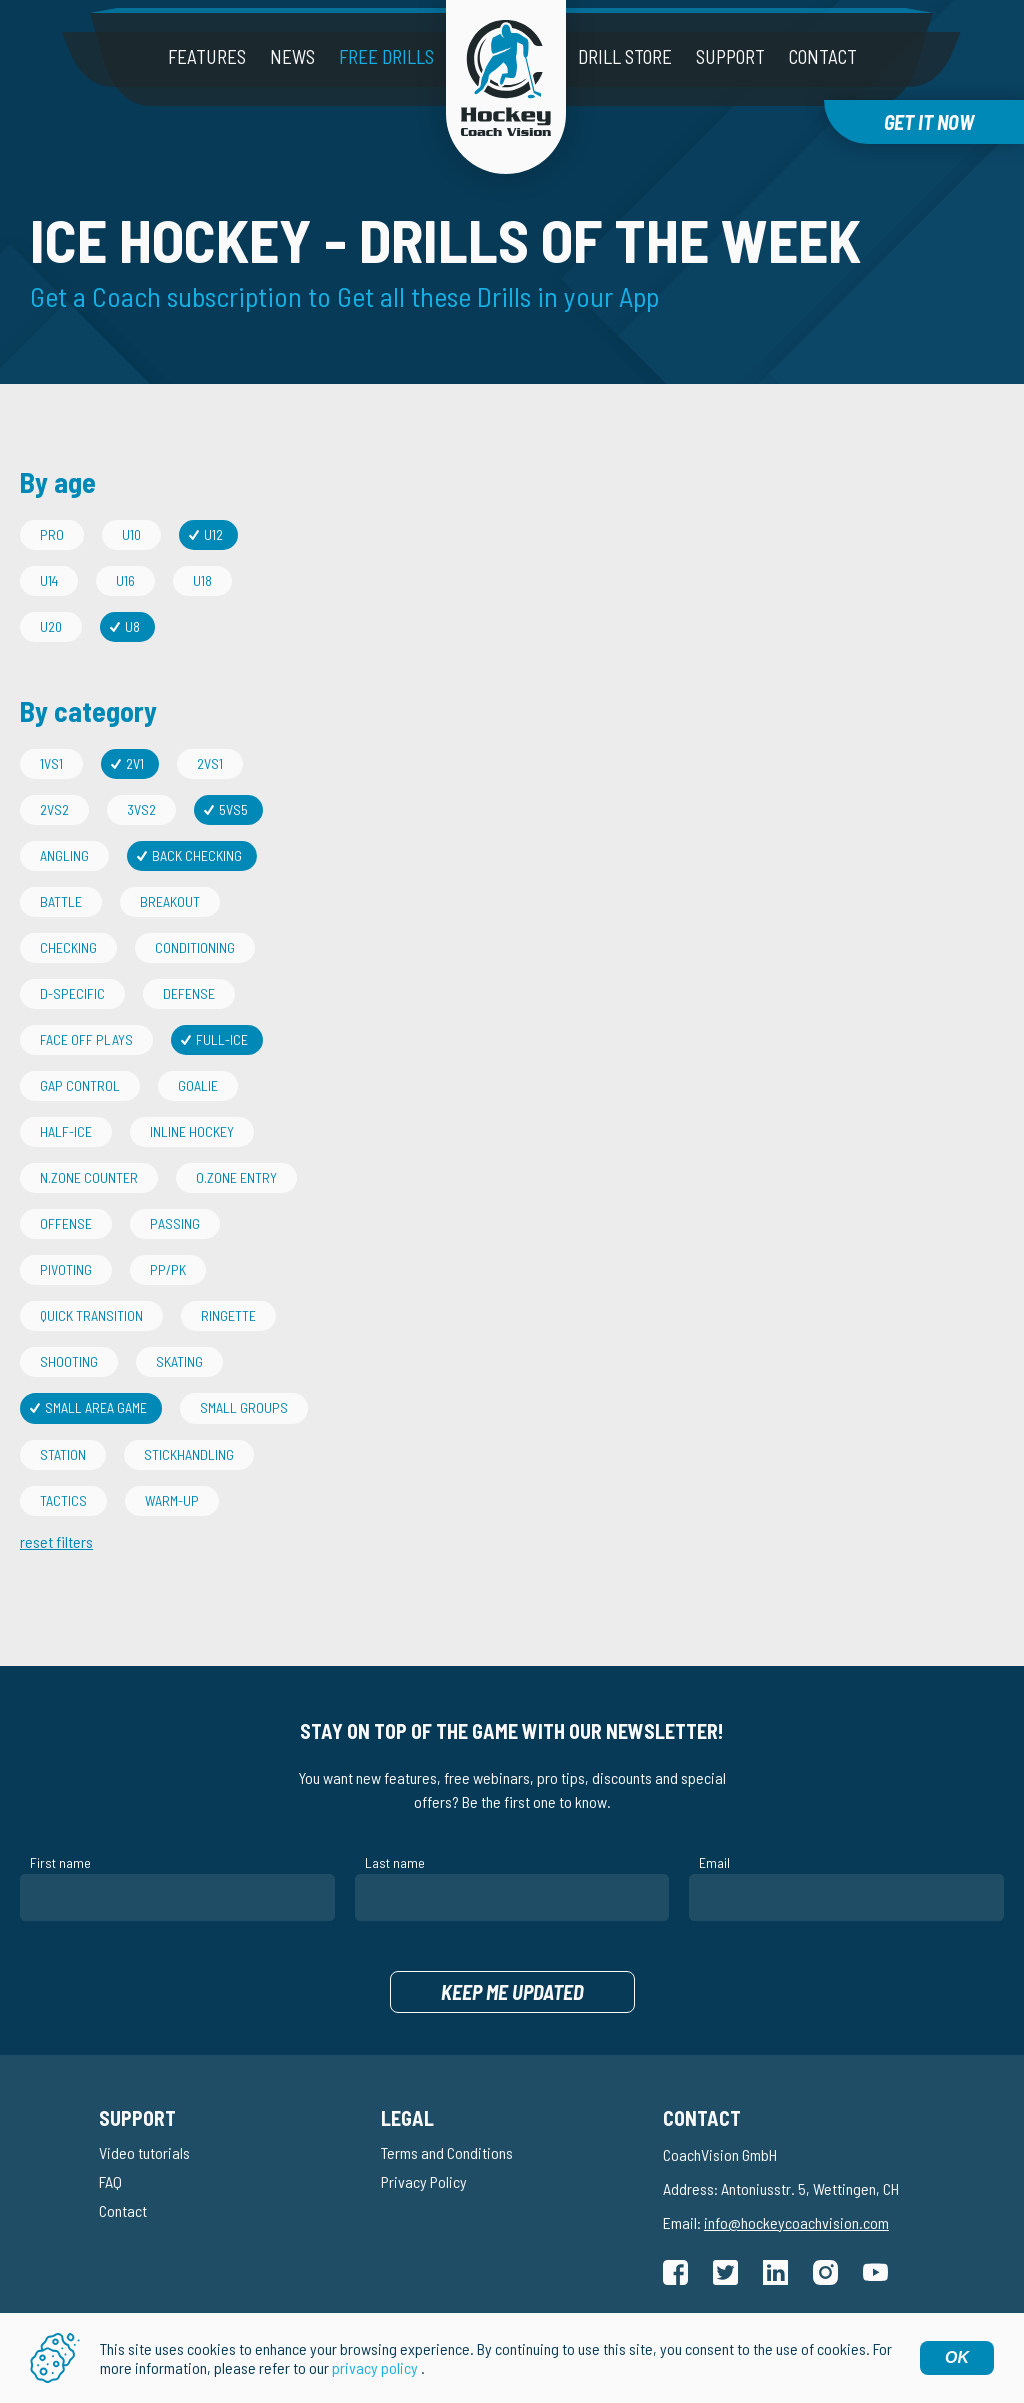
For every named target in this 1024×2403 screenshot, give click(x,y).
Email (714, 1862)
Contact (823, 56)
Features (207, 56)
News (292, 56)
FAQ (110, 2181)
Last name (395, 1862)
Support (730, 56)
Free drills (386, 56)
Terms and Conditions (447, 2152)
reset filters (56, 1541)
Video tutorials (144, 2152)
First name (60, 1862)
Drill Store (625, 56)
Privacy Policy (424, 2181)
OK (957, 2357)
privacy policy (375, 2367)
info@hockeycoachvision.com (796, 2222)
